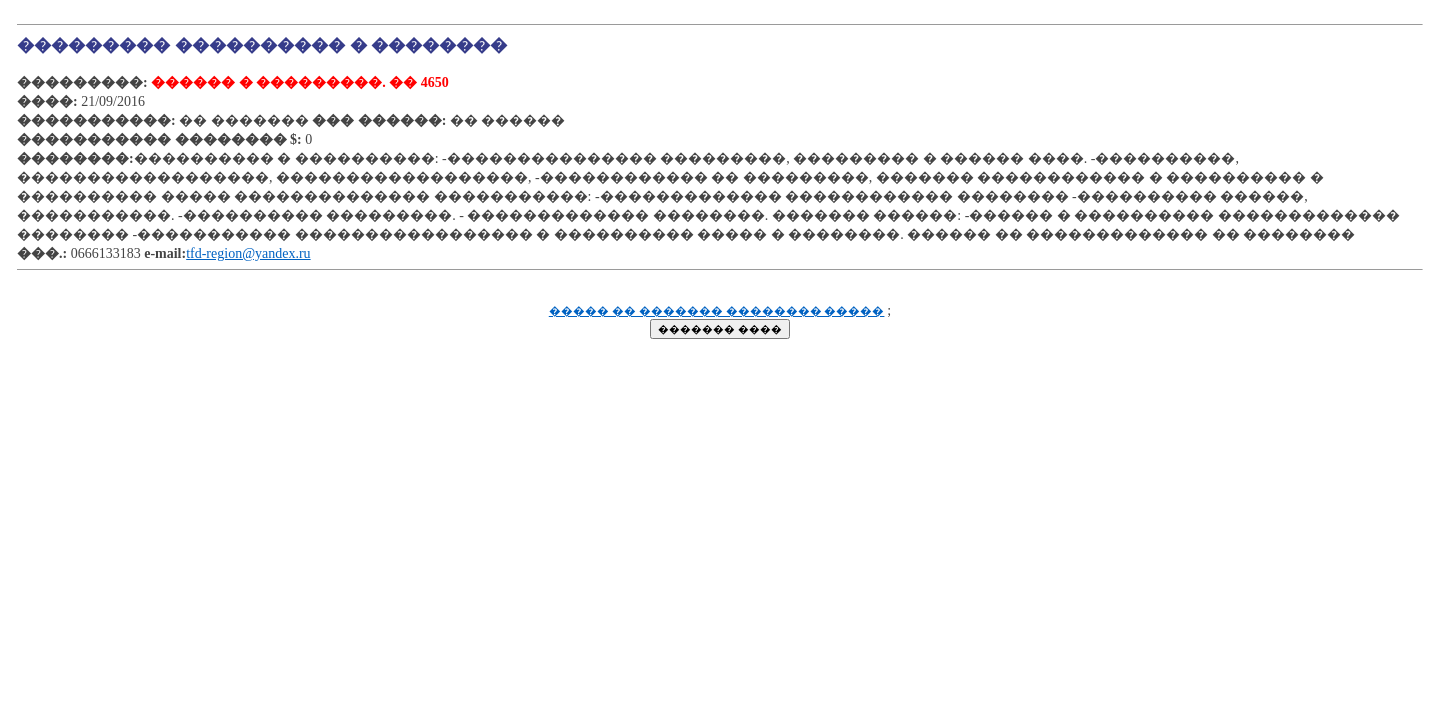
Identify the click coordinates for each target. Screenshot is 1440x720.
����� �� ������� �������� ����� (717, 311)
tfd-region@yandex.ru (248, 253)
